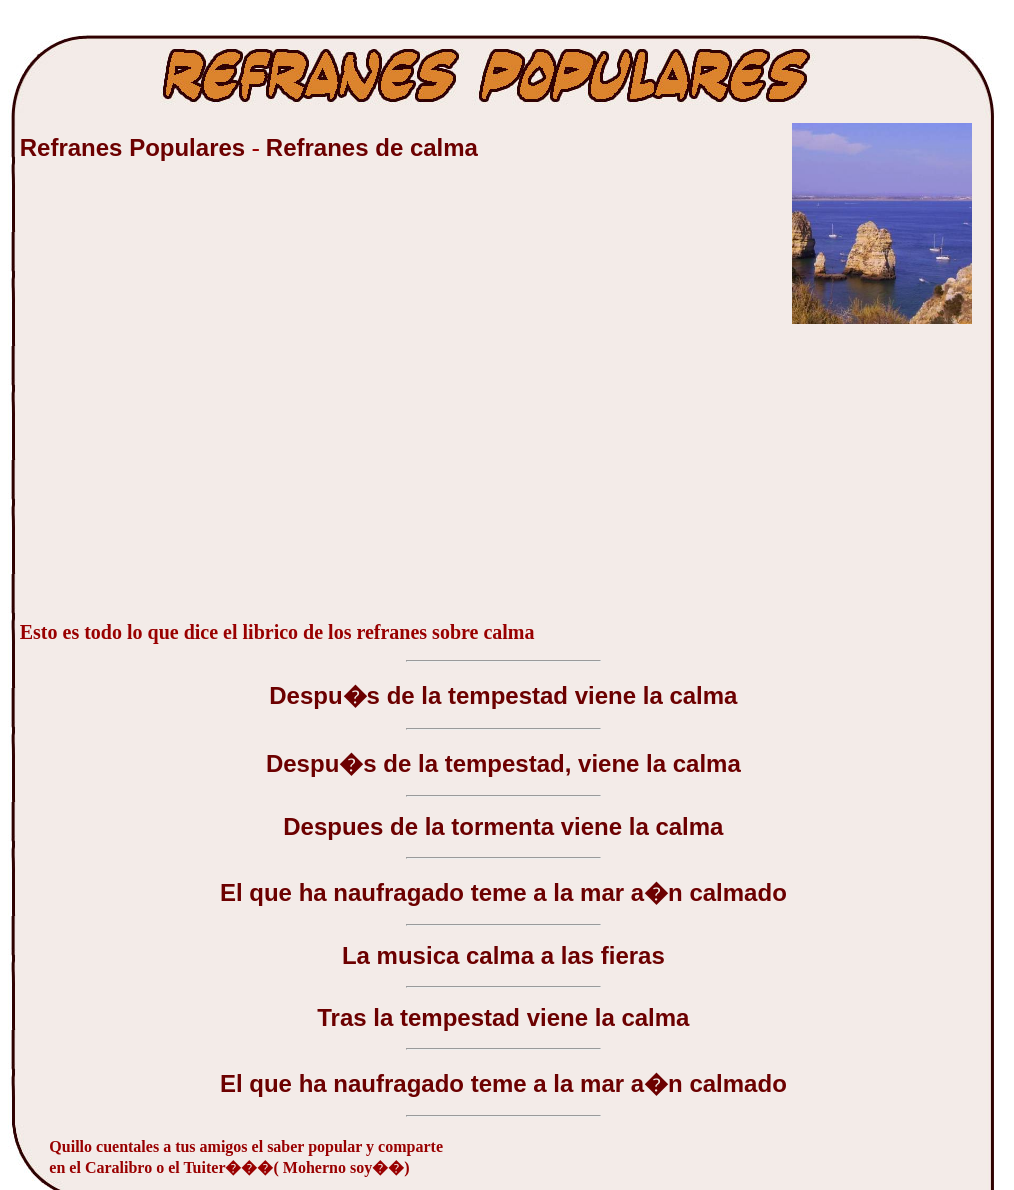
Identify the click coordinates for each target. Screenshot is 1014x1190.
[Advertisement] (187, 401)
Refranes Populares (136, 147)
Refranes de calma (372, 147)
